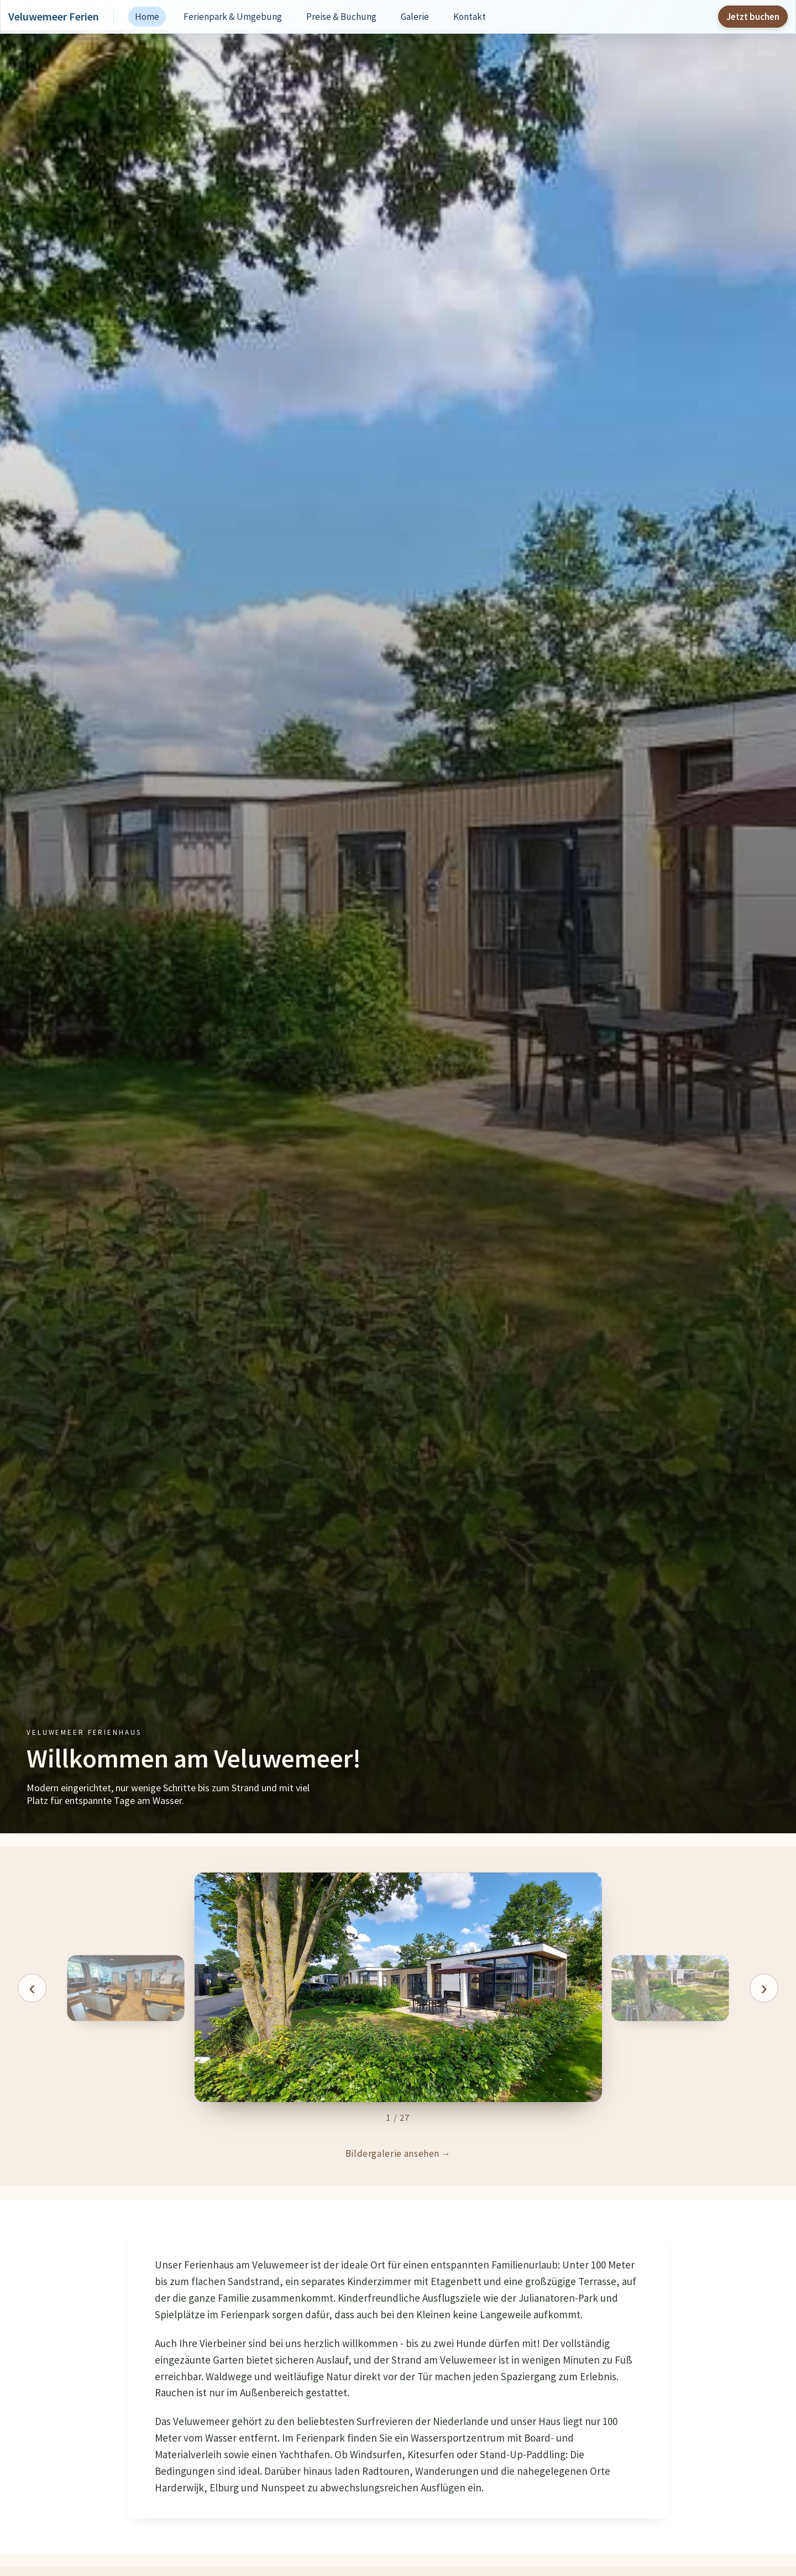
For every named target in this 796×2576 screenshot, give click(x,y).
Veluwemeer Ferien (53, 16)
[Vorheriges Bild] (32, 1988)
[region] (398, 1998)
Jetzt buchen (752, 17)
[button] (398, 1988)
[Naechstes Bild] (764, 1988)
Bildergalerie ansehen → (398, 2153)
